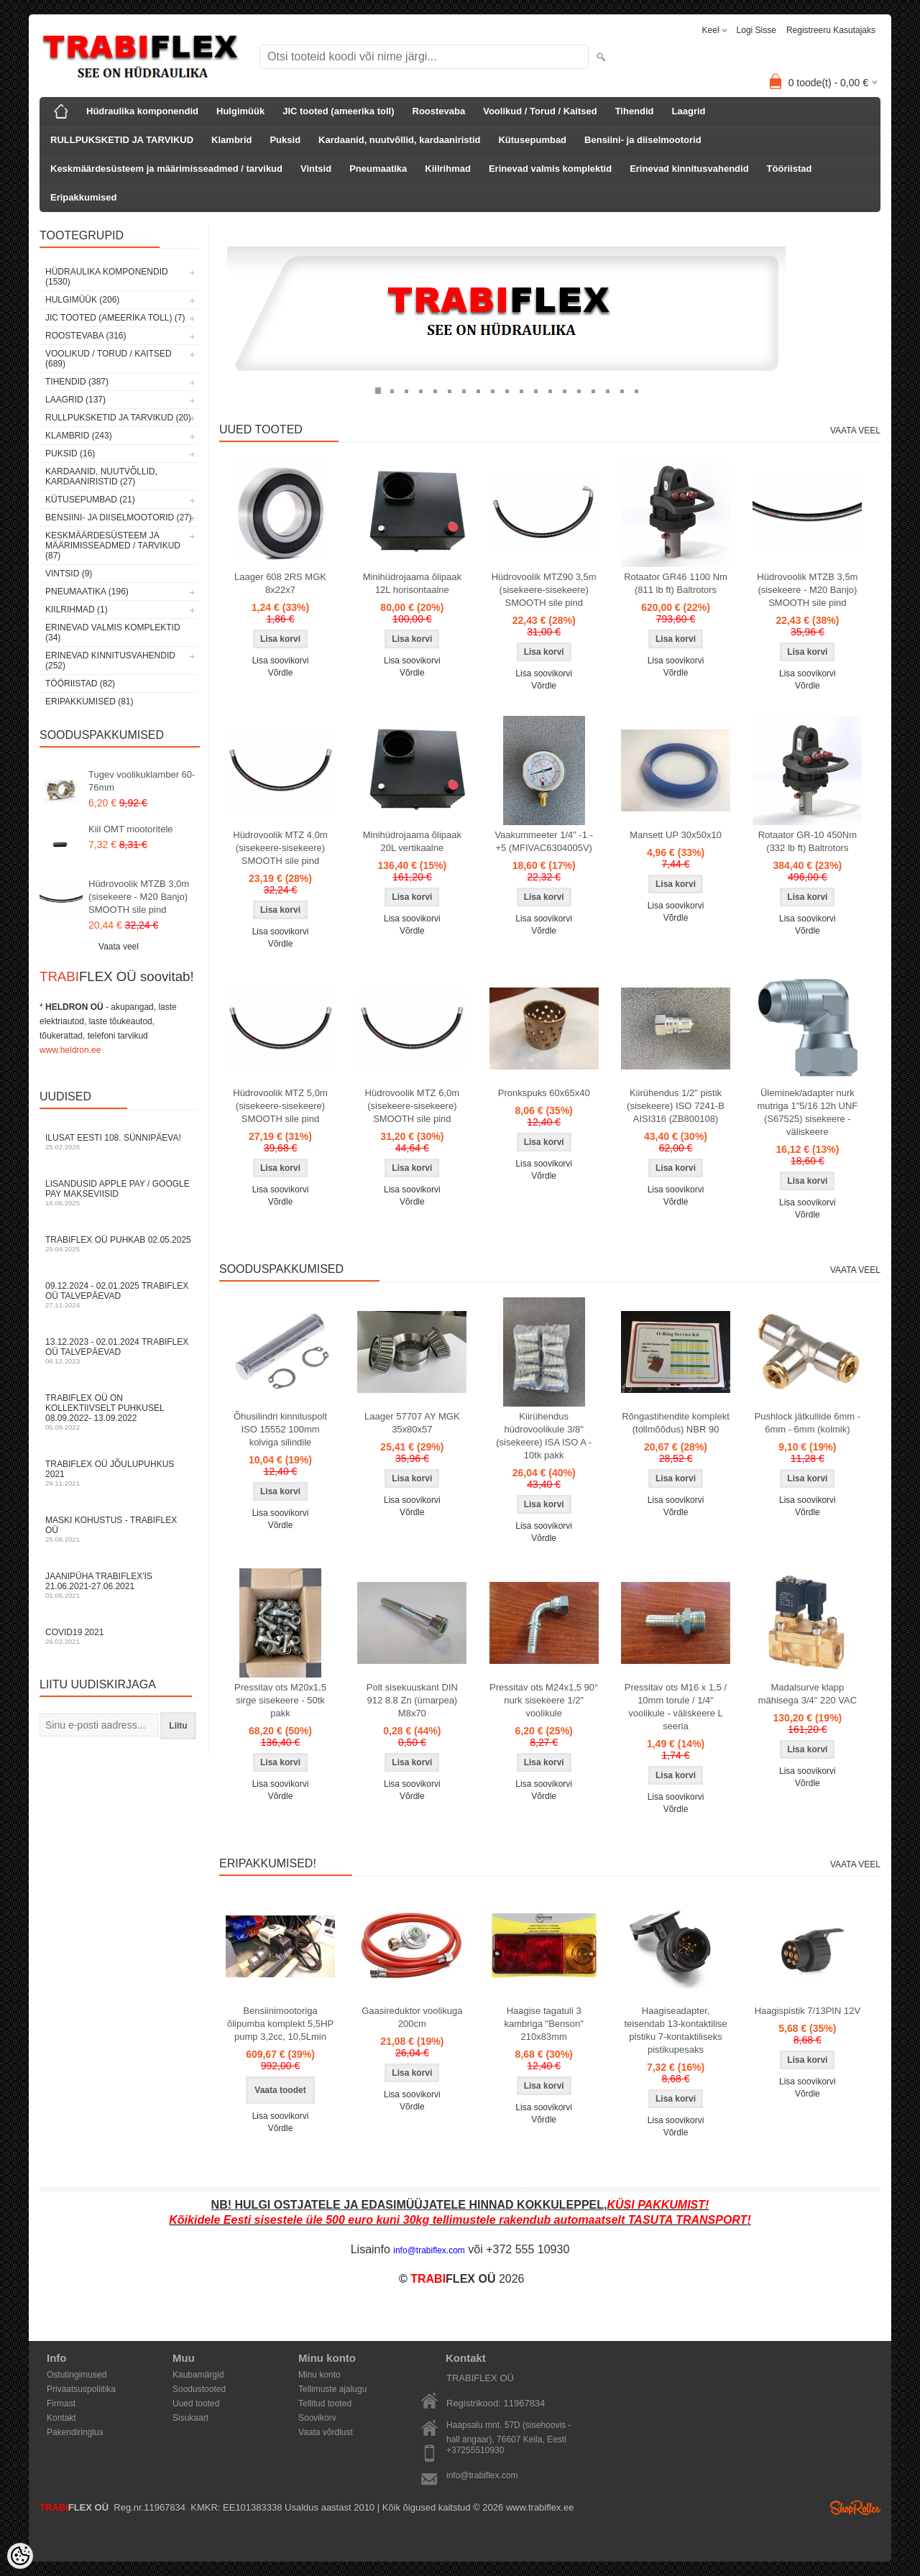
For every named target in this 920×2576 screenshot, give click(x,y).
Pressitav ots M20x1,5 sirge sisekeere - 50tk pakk (280, 1700)
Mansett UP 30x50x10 (676, 834)
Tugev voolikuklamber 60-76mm (141, 781)
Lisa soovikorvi (280, 661)
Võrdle (280, 673)
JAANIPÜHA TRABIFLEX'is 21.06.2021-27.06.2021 (118, 1585)
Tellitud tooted (324, 2403)
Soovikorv (317, 2418)
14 (564, 390)
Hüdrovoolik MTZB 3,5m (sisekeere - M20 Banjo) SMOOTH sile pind (807, 589)
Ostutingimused (76, 2375)
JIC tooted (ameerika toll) (338, 111)
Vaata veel (118, 947)
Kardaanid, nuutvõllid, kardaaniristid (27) (101, 476)
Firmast (61, 2403)
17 (607, 390)
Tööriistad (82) (80, 683)
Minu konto (319, 2375)
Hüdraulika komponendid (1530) (106, 277)
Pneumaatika (378, 168)
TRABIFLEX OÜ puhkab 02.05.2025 (118, 1244)
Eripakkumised (83, 197)
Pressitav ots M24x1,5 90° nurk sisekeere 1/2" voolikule (543, 1700)
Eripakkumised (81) (89, 701)
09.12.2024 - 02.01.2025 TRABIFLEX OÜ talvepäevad (118, 1295)
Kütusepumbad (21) (90, 499)
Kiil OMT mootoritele (130, 829)
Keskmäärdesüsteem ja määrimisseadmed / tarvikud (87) (112, 545)
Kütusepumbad (532, 139)
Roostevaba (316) (85, 336)
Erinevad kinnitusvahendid (689, 168)
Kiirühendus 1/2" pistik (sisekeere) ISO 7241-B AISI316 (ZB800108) (675, 1105)
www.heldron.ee (70, 1050)
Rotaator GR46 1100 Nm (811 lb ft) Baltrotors (675, 583)
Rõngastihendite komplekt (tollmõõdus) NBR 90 (676, 1423)
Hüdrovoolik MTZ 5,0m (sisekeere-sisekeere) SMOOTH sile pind (280, 1105)
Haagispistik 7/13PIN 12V (807, 2010)
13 (550, 390)
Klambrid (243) (78, 436)
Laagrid (689, 111)
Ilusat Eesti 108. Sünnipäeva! (118, 1142)
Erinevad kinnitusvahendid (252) (110, 660)
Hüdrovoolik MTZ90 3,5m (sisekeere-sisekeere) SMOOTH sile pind (544, 589)
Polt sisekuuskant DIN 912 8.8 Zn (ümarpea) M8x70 (412, 1700)
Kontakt (61, 2418)
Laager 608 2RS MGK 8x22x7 (280, 583)
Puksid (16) (70, 453)
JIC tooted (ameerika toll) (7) (115, 318)
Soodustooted (199, 2389)
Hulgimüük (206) (82, 300)
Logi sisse (756, 30)
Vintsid (315, 168)
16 (593, 390)
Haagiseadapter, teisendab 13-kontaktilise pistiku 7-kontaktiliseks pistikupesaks (675, 2030)
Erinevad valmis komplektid (550, 168)
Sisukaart (190, 2418)
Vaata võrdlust (325, 2432)
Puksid (285, 139)
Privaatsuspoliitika (81, 2389)
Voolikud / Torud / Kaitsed (540, 111)
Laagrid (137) (75, 400)
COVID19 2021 (118, 1636)
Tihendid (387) (77, 382)
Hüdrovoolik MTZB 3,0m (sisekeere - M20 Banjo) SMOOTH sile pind (138, 896)
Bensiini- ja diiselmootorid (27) (118, 517)
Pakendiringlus (75, 2432)
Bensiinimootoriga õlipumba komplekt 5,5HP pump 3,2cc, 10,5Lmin (280, 2023)
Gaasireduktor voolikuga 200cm (412, 2017)
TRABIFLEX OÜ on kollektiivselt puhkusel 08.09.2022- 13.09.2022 (118, 1412)
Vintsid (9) (68, 574)
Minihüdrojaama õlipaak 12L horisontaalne (412, 583)
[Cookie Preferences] (20, 2556)
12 (535, 390)
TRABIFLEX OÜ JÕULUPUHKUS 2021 (118, 1473)
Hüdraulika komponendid (142, 111)
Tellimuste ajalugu (332, 2389)
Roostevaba (439, 111)
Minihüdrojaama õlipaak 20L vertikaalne (412, 841)
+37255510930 (475, 2450)
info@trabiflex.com (482, 2475)
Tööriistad (789, 168)
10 (507, 390)
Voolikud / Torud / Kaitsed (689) (108, 359)
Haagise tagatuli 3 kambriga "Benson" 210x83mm (543, 2023)
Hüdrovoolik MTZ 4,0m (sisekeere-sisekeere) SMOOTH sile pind (280, 847)
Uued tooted (195, 2403)
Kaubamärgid (198, 2375)
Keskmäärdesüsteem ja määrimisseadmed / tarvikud (166, 168)
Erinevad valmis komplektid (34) (112, 632)
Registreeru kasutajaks (830, 30)
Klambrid (231, 139)
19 (636, 390)
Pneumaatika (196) (87, 591)
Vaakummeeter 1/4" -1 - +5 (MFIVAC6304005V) (543, 841)
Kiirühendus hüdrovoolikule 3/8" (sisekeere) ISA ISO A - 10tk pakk (544, 1435)
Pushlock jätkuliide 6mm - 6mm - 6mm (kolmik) (807, 1423)
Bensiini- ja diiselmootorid (643, 139)
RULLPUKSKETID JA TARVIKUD (121, 139)
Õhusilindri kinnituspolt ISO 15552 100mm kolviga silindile (280, 1429)
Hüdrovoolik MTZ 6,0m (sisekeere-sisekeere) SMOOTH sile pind (412, 1105)
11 (521, 390)
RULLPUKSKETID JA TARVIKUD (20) (118, 418)
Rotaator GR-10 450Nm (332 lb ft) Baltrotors (807, 841)
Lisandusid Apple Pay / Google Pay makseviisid (118, 1193)
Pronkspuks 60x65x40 (544, 1092)
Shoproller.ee (855, 2508)
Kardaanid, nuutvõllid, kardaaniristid (399, 139)
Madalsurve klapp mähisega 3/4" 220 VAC (807, 1694)
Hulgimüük (240, 111)
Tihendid (634, 111)
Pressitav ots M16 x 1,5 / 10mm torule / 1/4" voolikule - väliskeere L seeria (676, 1706)
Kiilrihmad (448, 168)
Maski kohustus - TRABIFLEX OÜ (118, 1529)
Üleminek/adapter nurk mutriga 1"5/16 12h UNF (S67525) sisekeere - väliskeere (808, 1112)
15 (578, 390)
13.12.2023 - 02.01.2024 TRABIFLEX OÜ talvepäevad (118, 1351)
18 (622, 390)
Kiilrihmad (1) (76, 609)
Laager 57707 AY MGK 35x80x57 (412, 1423)
